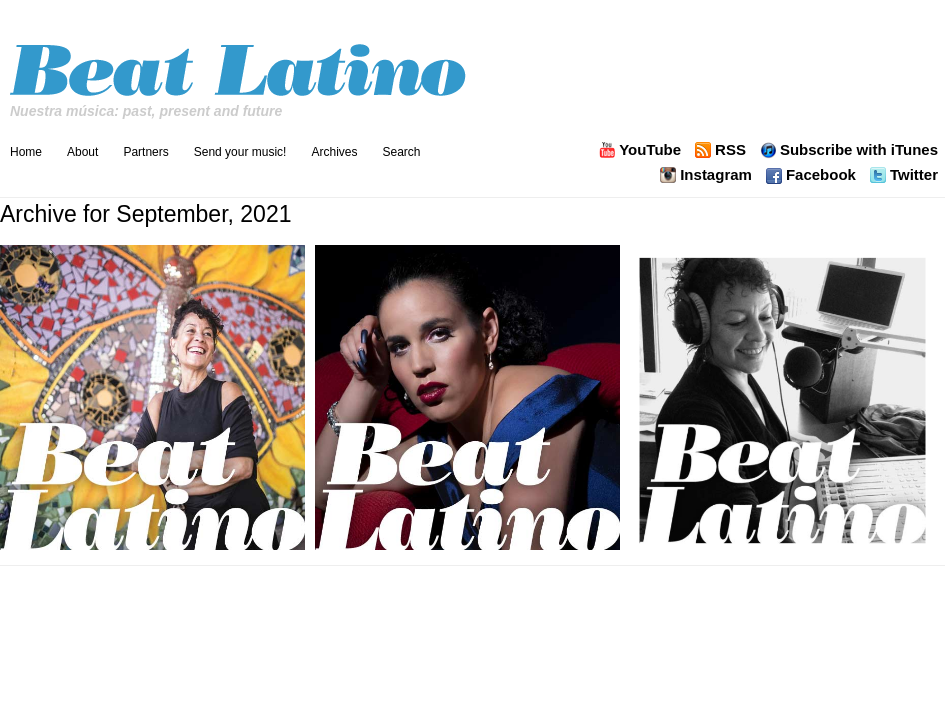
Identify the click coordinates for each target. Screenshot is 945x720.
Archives (334, 152)
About (82, 152)
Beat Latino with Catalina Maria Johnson (240, 64)
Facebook (821, 175)
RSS (730, 150)
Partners (145, 152)
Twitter (914, 175)
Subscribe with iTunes (859, 150)
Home (26, 152)
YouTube (650, 150)
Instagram (716, 175)
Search (401, 152)
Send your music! (240, 152)
